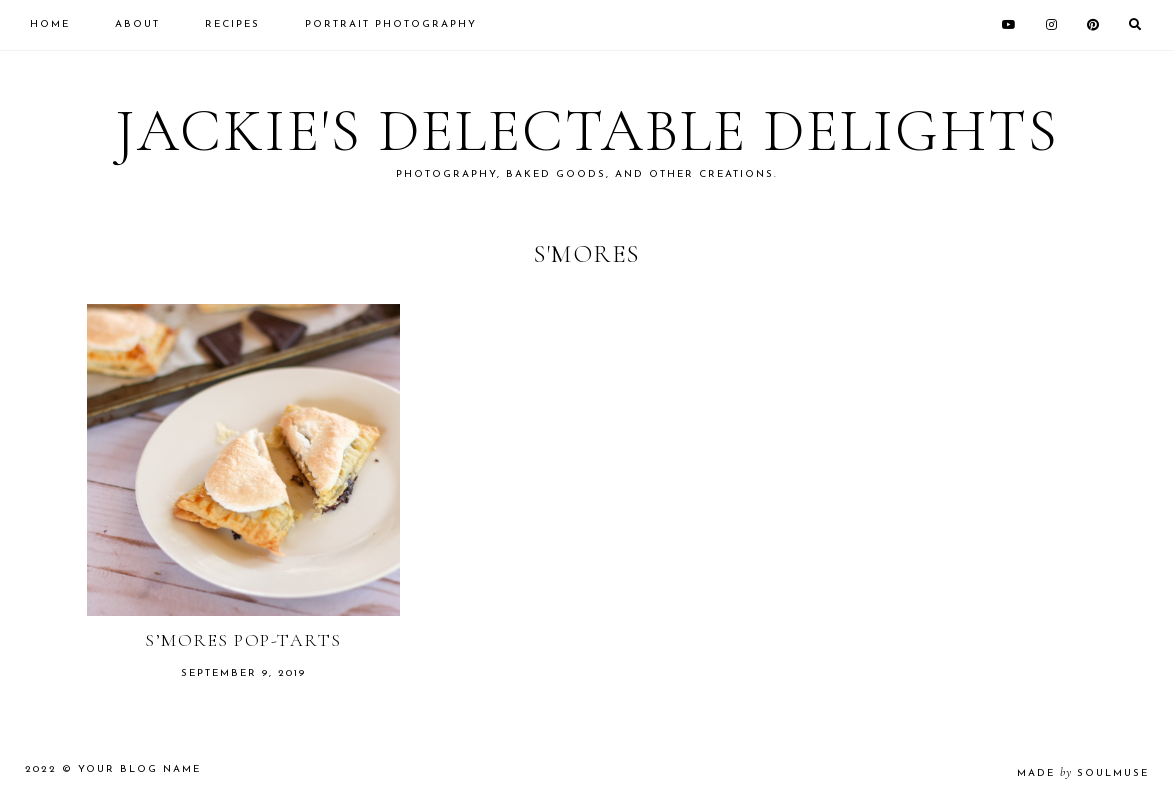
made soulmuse (1083, 773)
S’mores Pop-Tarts (243, 640)
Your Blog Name (139, 769)
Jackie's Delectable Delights (587, 131)
